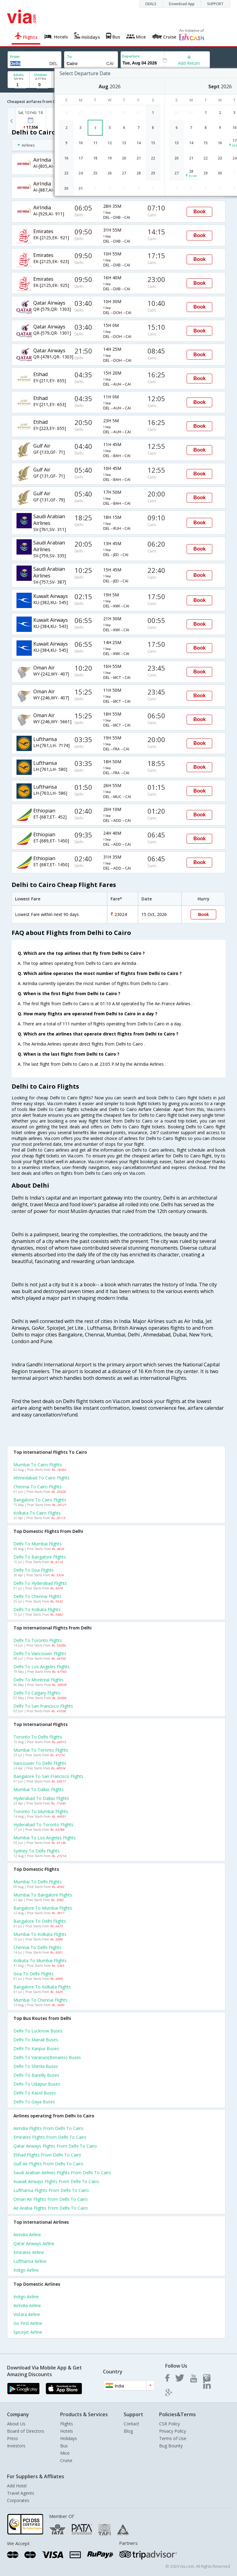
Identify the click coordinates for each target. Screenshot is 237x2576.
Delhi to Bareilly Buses (36, 2075)
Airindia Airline (27, 2234)
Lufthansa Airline (29, 2261)
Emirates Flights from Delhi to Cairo (49, 2137)
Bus (64, 2446)
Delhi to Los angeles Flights (41, 1666)
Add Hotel (17, 2486)
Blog (128, 2431)
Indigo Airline (26, 2270)
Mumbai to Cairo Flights (37, 1465)
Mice (65, 2453)
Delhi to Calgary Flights (36, 1693)
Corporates (18, 2500)
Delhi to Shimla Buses (35, 2066)
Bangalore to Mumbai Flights (42, 1908)
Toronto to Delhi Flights (37, 1737)
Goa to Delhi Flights (33, 1974)
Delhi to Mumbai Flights (37, 1544)
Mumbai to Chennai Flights (40, 2000)
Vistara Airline (26, 2314)
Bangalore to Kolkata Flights (42, 1987)
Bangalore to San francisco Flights (48, 1776)
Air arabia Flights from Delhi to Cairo (50, 2208)
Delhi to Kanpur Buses (36, 2048)
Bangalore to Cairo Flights (39, 1500)
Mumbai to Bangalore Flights (42, 1895)
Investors (16, 2446)
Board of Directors (25, 2431)
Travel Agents (20, 2493)
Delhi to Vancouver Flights (39, 1653)
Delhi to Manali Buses (35, 2040)
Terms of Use (172, 2438)
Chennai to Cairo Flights (37, 1487)
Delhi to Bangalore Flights (39, 1557)
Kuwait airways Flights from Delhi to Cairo (56, 2181)
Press (12, 2438)
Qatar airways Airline (33, 2243)
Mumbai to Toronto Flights (40, 1750)
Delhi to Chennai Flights (37, 1596)
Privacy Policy (172, 2431)
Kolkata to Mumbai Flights (40, 1960)
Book (199, 211)
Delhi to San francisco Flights (43, 1706)
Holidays (68, 2438)
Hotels (66, 2431)
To (69, 56)
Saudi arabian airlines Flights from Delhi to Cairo (62, 2172)
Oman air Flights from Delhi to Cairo (50, 2199)
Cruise (66, 2460)
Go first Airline (27, 2323)
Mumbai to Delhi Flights (37, 1882)
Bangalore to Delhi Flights (39, 1921)
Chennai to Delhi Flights (37, 1947)
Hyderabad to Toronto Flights (43, 1824)
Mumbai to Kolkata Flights (40, 1934)
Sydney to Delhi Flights (36, 1851)
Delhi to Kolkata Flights (36, 1609)
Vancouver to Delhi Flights (39, 1763)
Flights (66, 2424)
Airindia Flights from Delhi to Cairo (48, 2128)
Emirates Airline (28, 2252)
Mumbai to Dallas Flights (38, 1789)
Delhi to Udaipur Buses (36, 2084)
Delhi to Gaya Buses (34, 2102)
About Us (16, 2424)
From (15, 56)
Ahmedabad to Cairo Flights (41, 1478)
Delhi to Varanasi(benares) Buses (47, 2057)
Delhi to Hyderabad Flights (40, 1583)
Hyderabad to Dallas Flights (41, 1798)
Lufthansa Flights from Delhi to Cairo (51, 2190)
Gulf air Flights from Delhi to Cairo (48, 2164)
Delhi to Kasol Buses (34, 2093)
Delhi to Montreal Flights (38, 1680)
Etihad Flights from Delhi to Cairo (47, 2155)
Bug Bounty (171, 2446)
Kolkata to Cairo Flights (37, 1513)
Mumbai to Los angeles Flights (44, 1838)
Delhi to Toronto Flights (37, 1640)
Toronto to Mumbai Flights (40, 1811)
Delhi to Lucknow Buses (38, 2031)
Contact (131, 2424)
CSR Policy (169, 2424)
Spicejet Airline (27, 2332)
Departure (131, 56)
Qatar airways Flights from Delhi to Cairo (55, 2146)
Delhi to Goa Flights (33, 1570)
